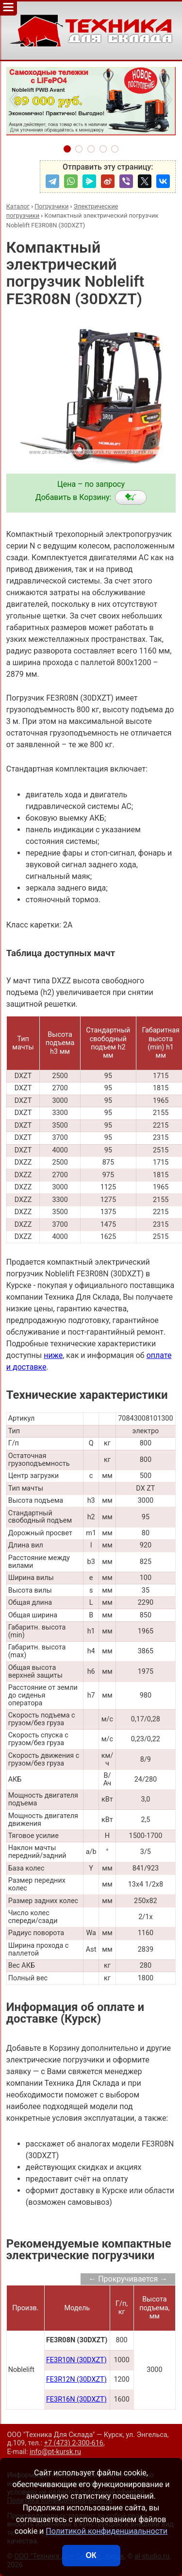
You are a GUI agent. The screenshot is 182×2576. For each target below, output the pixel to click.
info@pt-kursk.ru (55, 2452)
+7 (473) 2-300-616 (73, 2443)
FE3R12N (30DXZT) (76, 2379)
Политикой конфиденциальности (106, 2531)
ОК (90, 2555)
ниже (53, 1355)
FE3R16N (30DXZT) (76, 2399)
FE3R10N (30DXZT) (76, 2360)
